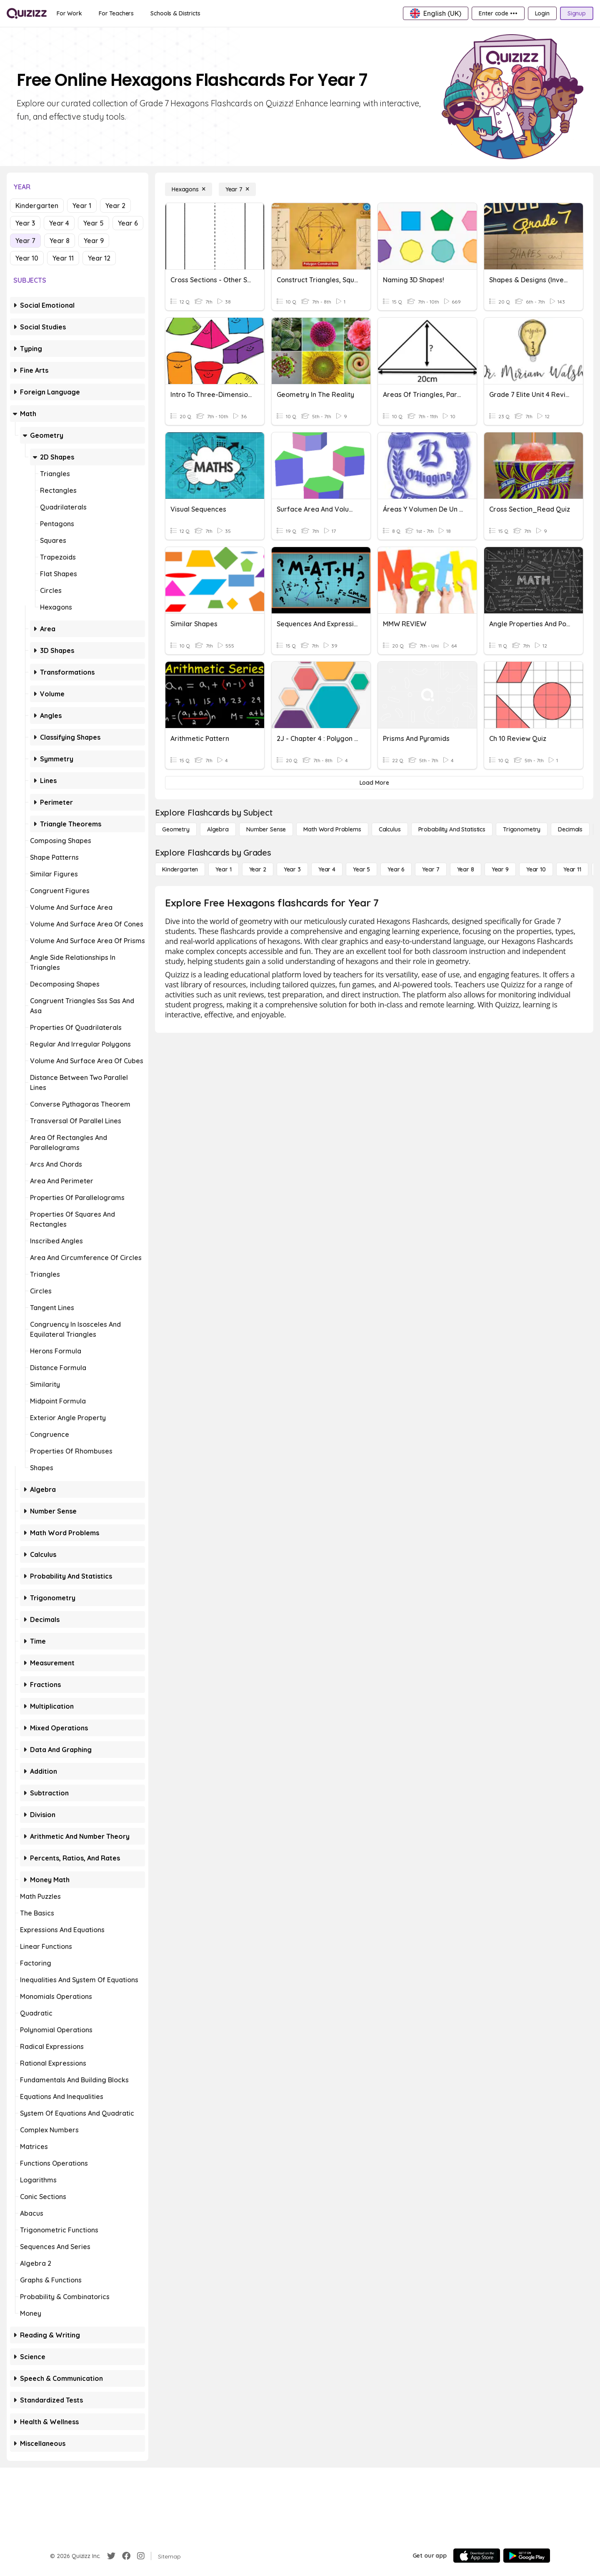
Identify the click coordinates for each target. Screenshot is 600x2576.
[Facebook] (126, 2556)
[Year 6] (396, 869)
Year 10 (26, 258)
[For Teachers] (116, 13)
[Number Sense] (266, 829)
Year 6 (128, 223)
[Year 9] (500, 869)
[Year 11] (572, 869)
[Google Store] (526, 2555)
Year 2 (115, 205)
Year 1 (81, 205)
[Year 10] (536, 869)
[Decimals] (570, 829)
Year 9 (94, 240)
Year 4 (59, 223)
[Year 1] (223, 869)
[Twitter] (111, 2556)
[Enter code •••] (498, 13)
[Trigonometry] (522, 829)
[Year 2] (257, 869)
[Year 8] (465, 869)
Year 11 (63, 258)
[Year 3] (292, 869)
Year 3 (25, 223)
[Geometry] (176, 829)
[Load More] (374, 782)
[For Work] (69, 13)
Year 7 (25, 240)
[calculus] (390, 829)
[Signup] (576, 13)
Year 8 (60, 240)
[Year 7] (237, 189)
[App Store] (476, 2555)
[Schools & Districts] (175, 13)
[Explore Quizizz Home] (27, 13)
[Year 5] (361, 869)
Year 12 (99, 258)
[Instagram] (141, 2556)
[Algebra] (218, 829)
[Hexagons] (188, 189)
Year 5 (93, 223)
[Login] (542, 13)
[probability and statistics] (451, 829)
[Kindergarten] (180, 869)
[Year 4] (326, 869)
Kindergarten (36, 205)
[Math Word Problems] (332, 829)
